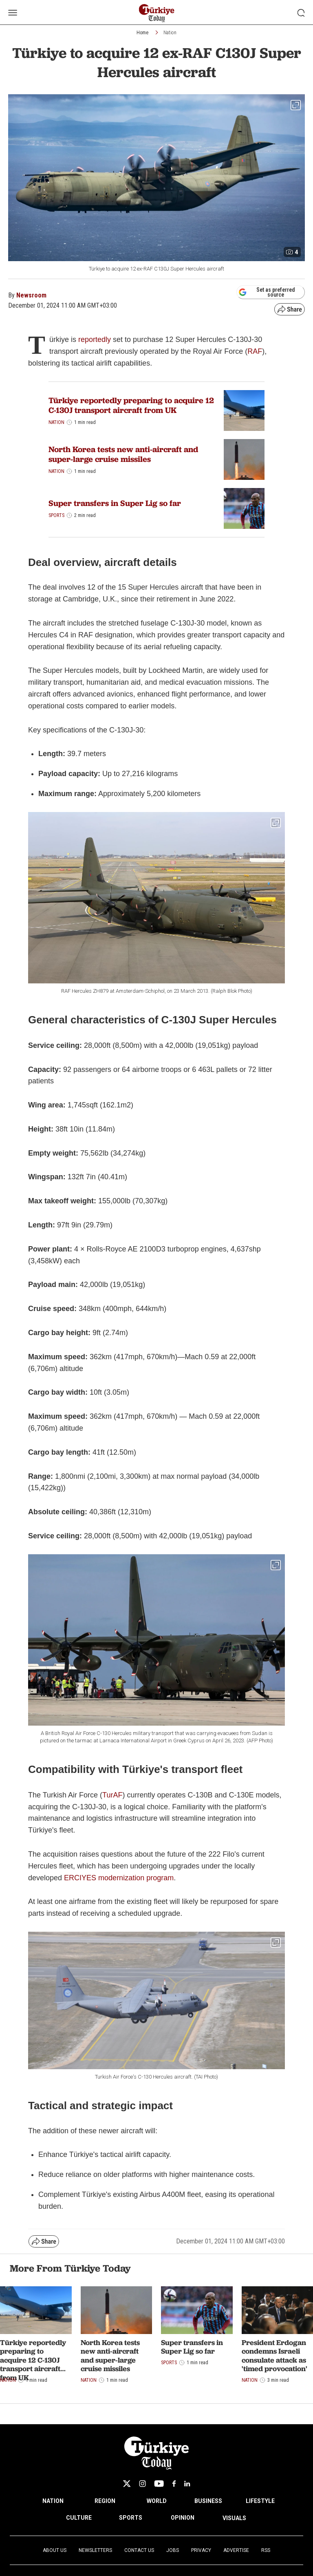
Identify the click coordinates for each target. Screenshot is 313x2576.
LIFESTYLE (260, 2501)
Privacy (201, 2550)
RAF (254, 351)
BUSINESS (208, 2501)
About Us (54, 2550)
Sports (56, 515)
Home (142, 32)
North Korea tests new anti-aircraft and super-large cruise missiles (123, 454)
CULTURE (79, 2518)
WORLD (157, 2501)
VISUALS (234, 2518)
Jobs (172, 2550)
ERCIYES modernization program (119, 1878)
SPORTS (130, 2518)
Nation (169, 32)
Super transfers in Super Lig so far (114, 503)
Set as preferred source (266, 292)
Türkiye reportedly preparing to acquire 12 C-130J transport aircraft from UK (131, 405)
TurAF (112, 1795)
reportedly (94, 339)
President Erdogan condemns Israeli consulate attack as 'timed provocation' (274, 2356)
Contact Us (139, 2550)
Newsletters (95, 2550)
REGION (105, 2501)
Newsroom (31, 295)
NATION (53, 2501)
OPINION (182, 2518)
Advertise (236, 2550)
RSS (265, 2550)
